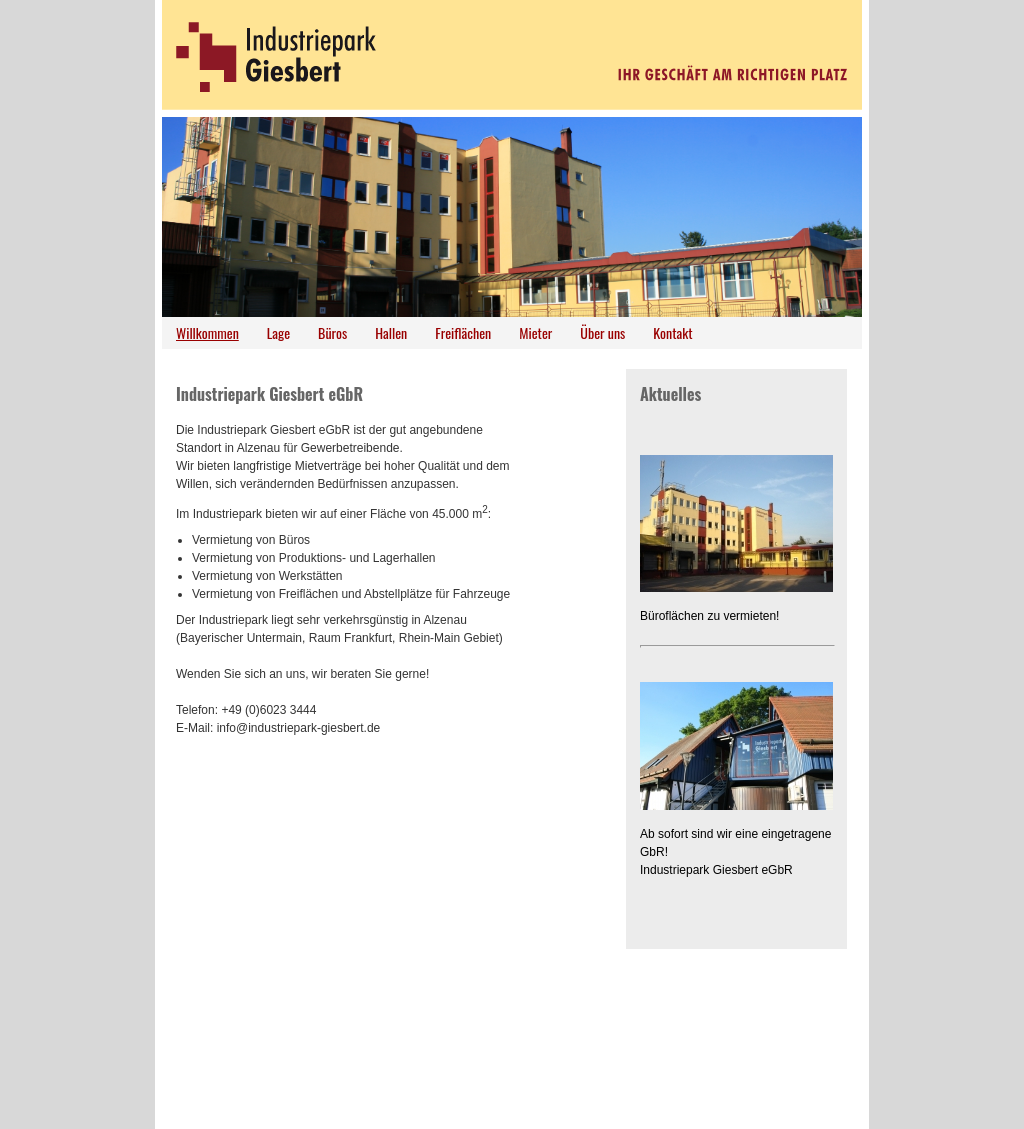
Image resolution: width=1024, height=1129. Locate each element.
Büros (332, 332)
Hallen (391, 332)
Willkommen (207, 332)
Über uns (602, 332)
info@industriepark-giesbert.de (299, 728)
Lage (278, 332)
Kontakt (672, 332)
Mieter (535, 332)
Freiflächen (463, 332)
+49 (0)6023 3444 (268, 710)
